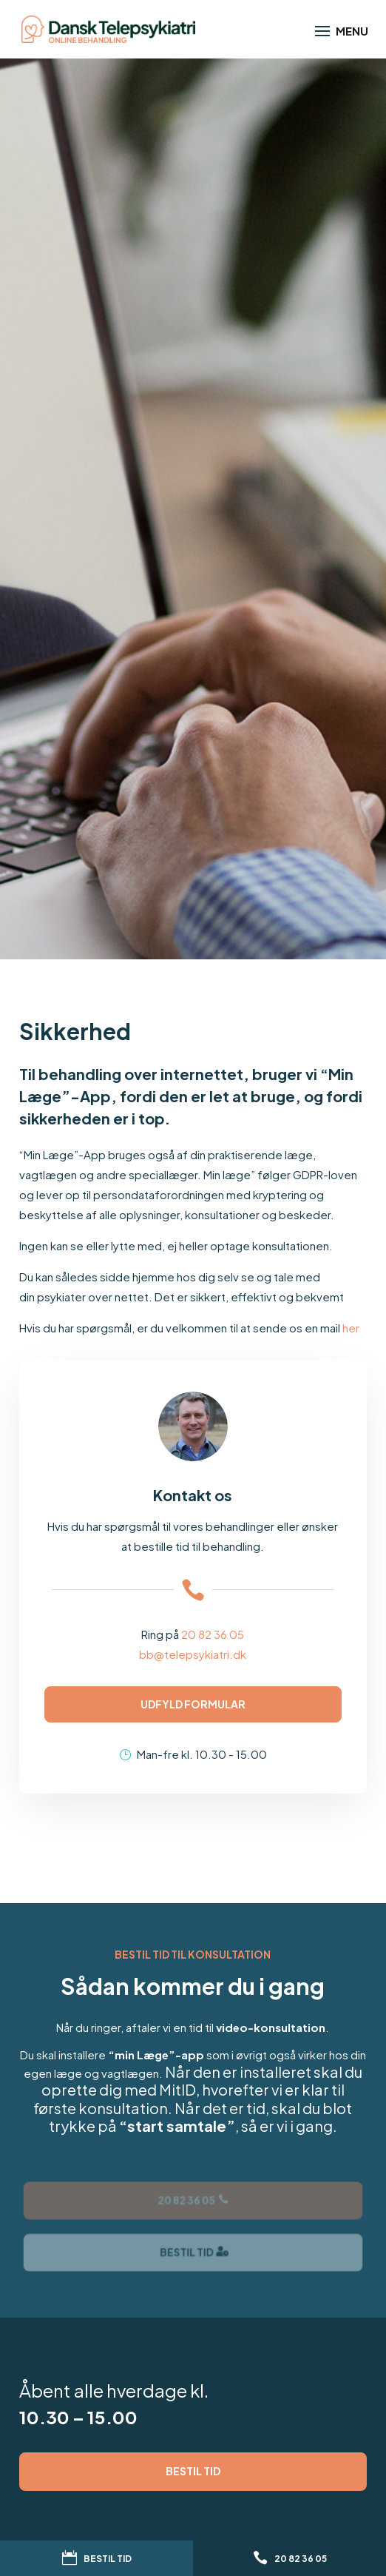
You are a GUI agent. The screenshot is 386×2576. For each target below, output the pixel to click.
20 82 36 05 (212, 1634)
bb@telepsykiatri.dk (192, 1654)
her (350, 1328)
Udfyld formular (193, 1704)
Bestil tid (193, 2471)
